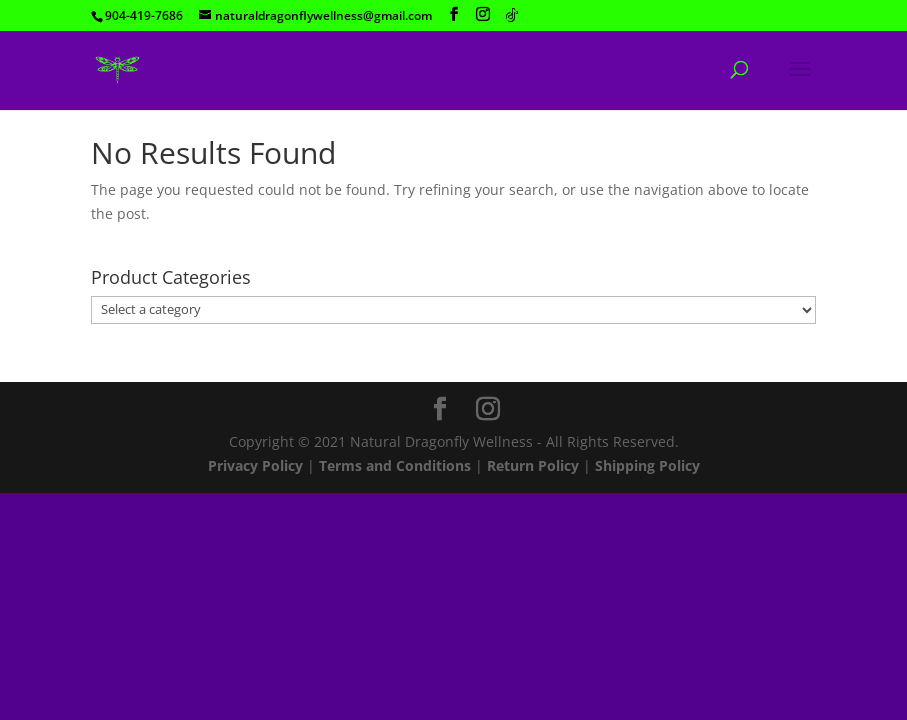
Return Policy (533, 465)
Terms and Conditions (395, 465)
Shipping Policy (647, 465)
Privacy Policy (255, 465)
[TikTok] (512, 15)
